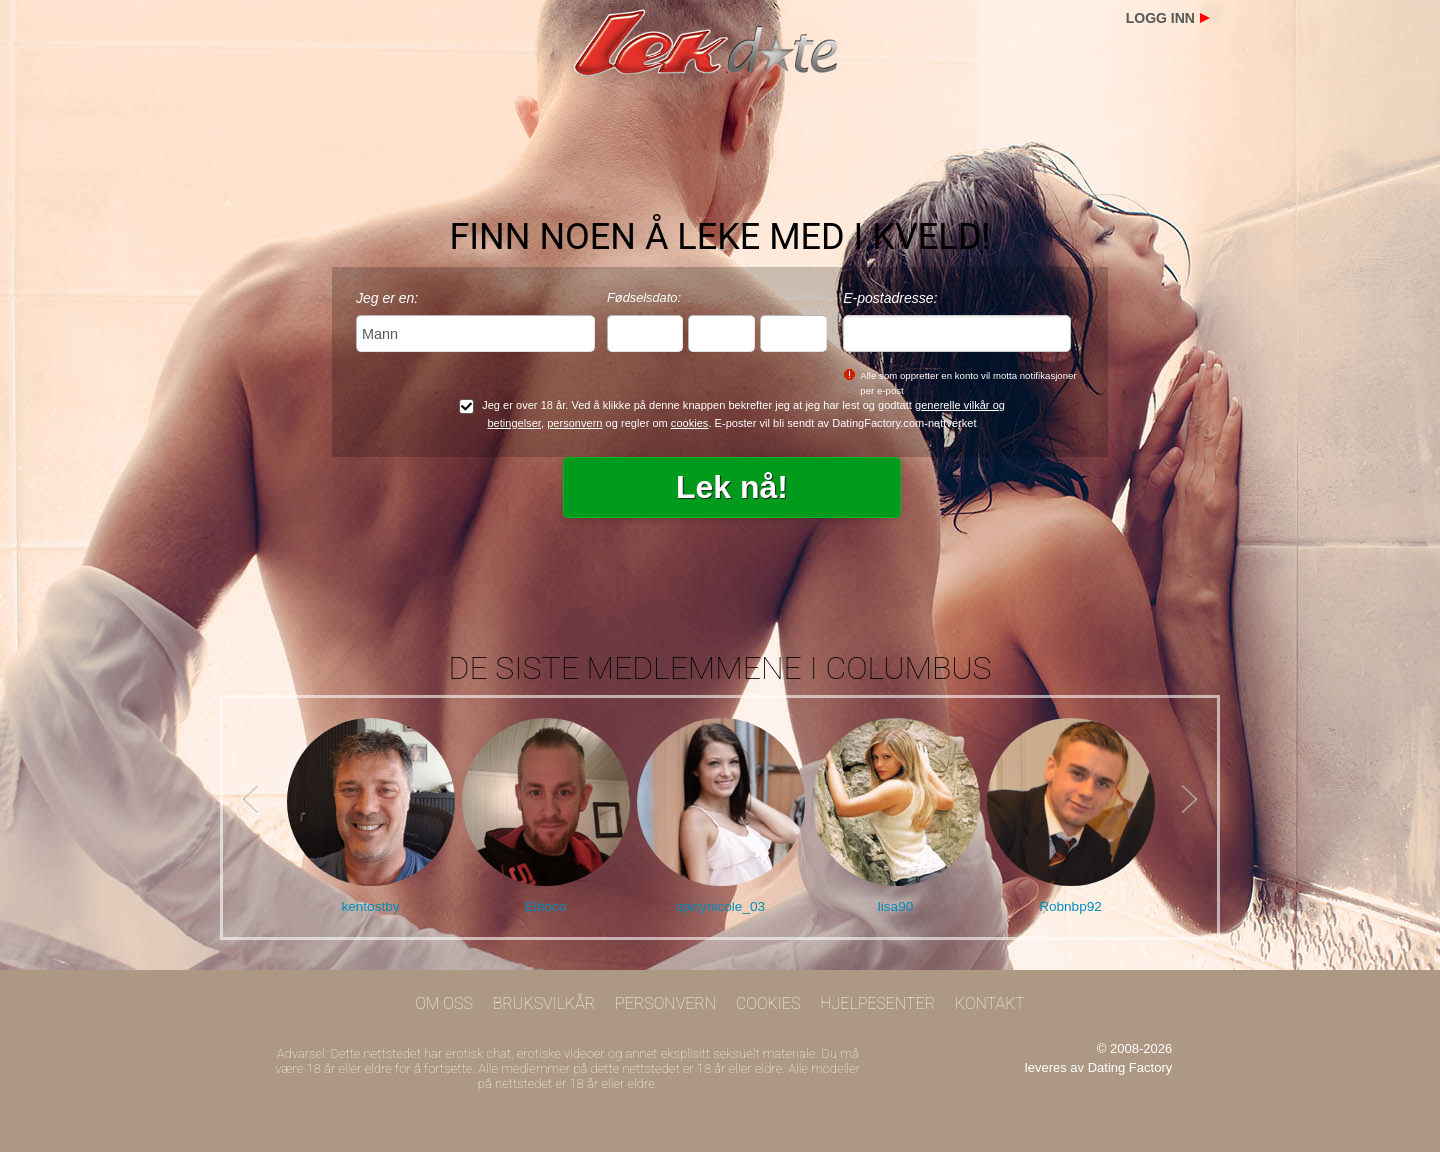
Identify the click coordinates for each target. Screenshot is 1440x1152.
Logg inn (1160, 18)
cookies (690, 423)
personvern (574, 423)
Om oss (444, 1003)
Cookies (768, 1003)
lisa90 (896, 906)
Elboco (546, 906)
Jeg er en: (387, 298)
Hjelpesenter (877, 1003)
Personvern (665, 1003)
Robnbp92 (1070, 906)
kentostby (370, 906)
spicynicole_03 (720, 906)
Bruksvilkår (544, 1003)
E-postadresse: (890, 298)
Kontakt (990, 1003)
